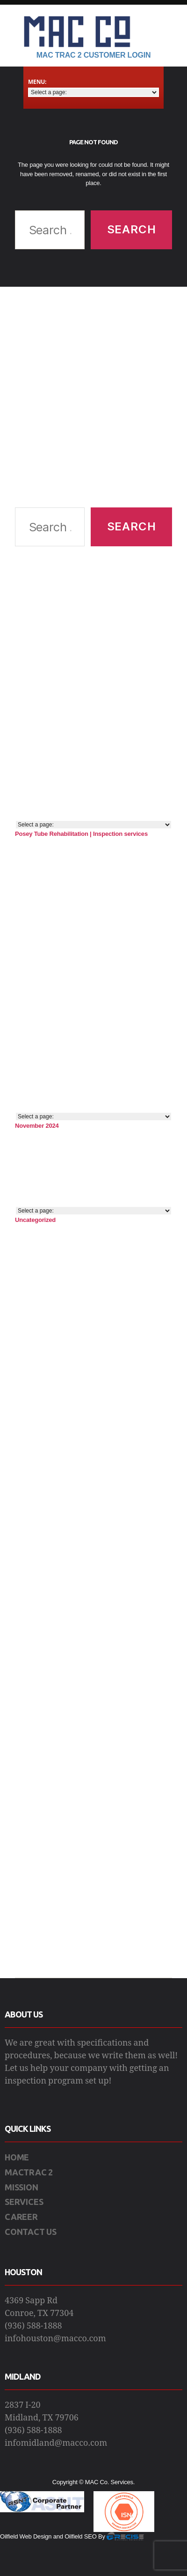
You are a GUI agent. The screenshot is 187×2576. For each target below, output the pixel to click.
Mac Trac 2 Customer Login (93, 55)
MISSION (21, 2187)
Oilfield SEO (80, 2536)
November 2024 (37, 1125)
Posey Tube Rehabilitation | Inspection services (81, 833)
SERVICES (24, 2201)
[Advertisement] (87, 397)
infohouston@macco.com (55, 2338)
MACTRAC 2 (29, 2172)
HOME (17, 2157)
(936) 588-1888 (33, 2326)
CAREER (21, 2216)
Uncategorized (35, 1219)
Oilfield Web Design (25, 2536)
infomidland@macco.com (56, 2443)
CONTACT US (31, 2231)
